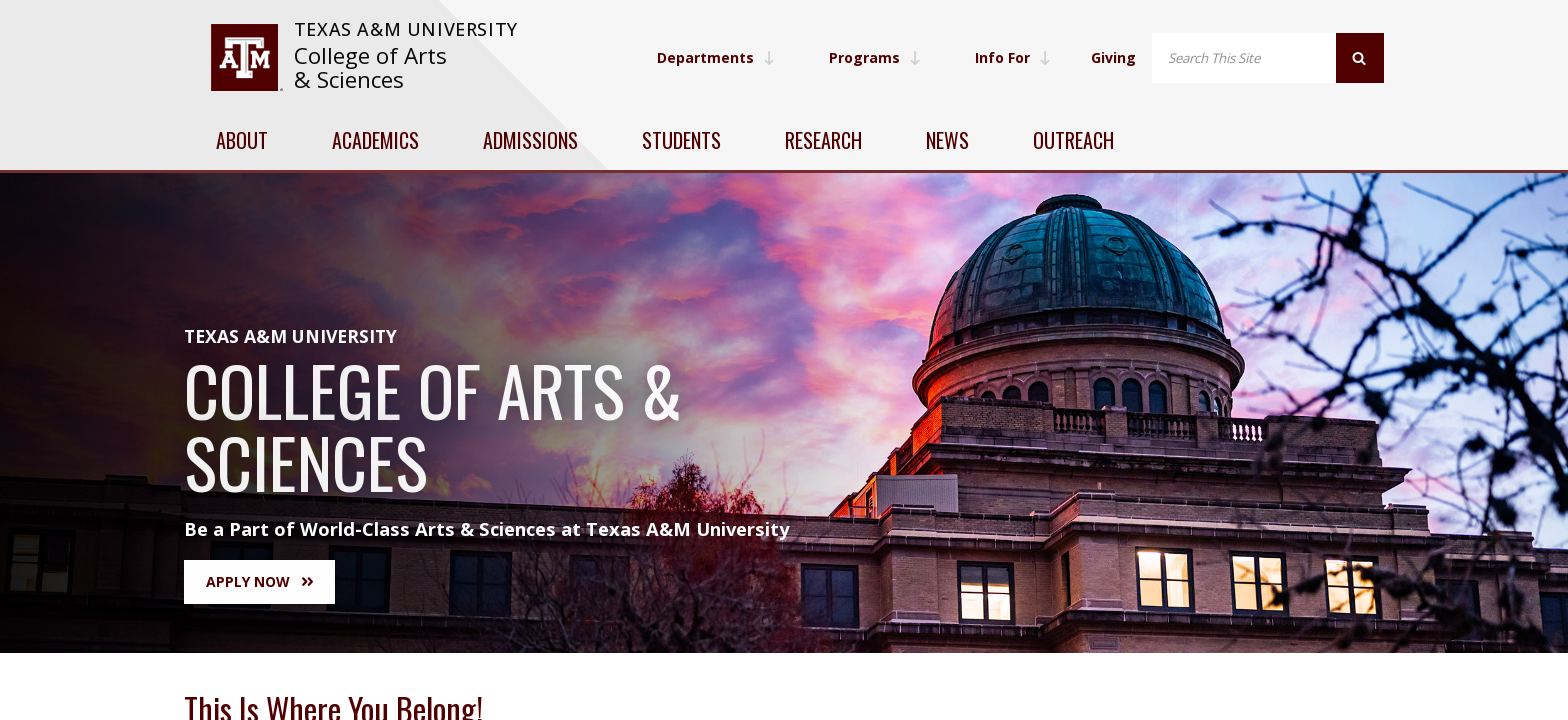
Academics (375, 140)
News (947, 140)
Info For (1013, 57)
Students (681, 140)
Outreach (1073, 140)
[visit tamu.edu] (246, 57)
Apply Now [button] (259, 581)
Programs (875, 57)
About (242, 140)
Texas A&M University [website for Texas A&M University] (406, 29)
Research (823, 140)
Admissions (530, 140)
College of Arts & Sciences (370, 67)
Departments (716, 57)
